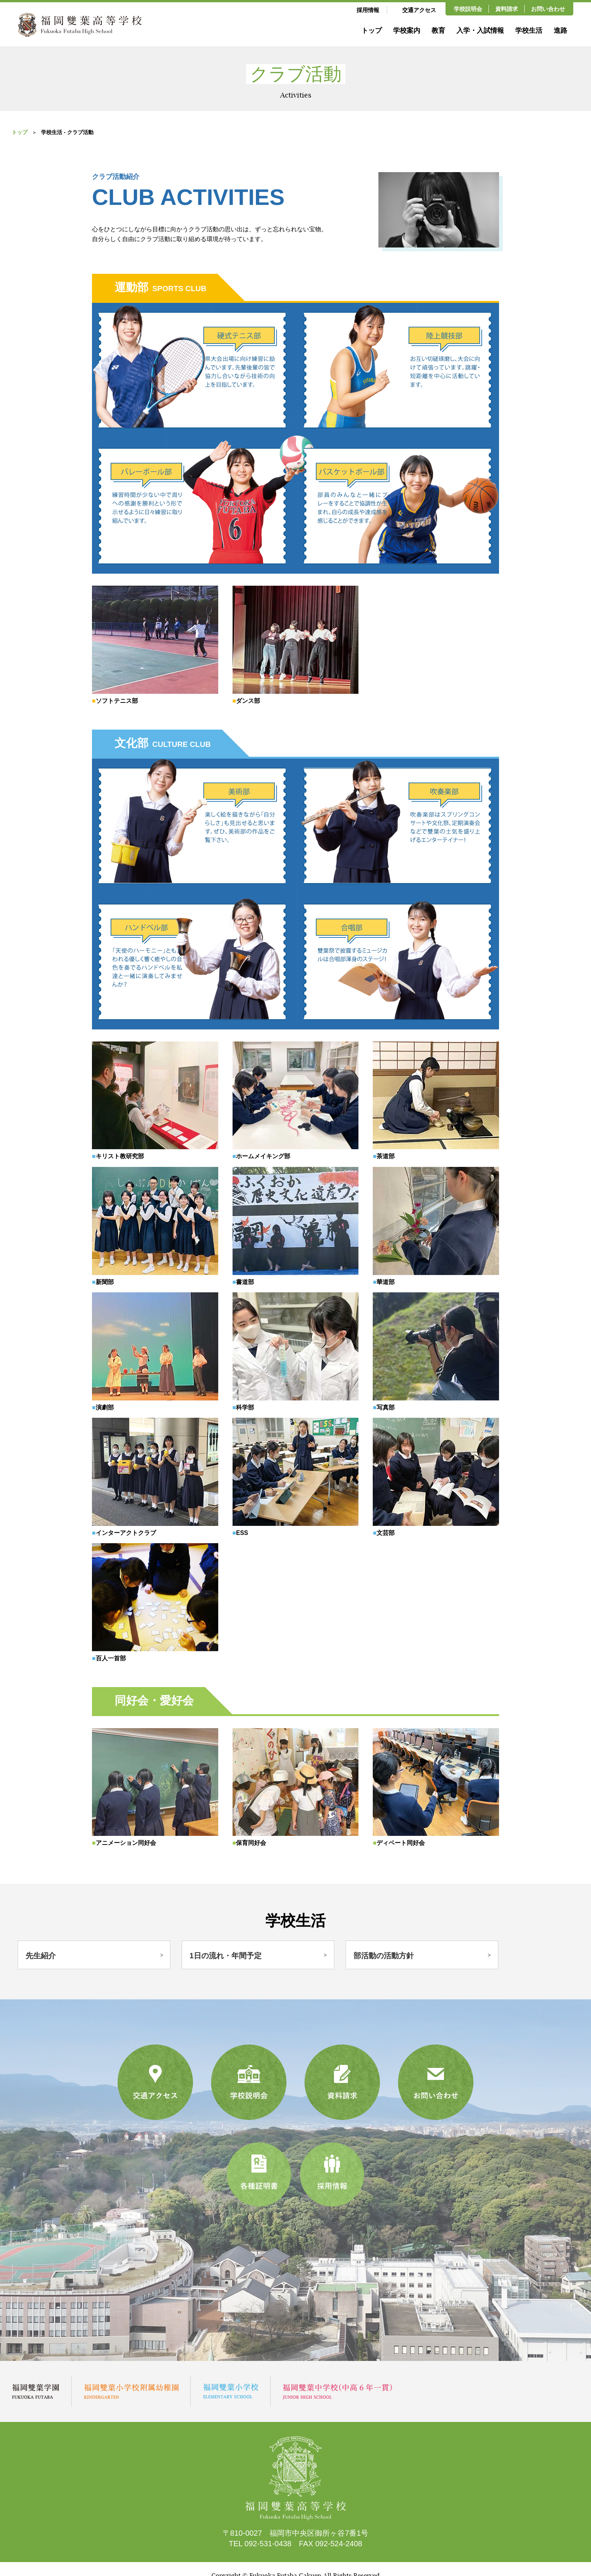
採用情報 (368, 10)
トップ (371, 30)
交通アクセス (419, 10)
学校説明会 (468, 9)
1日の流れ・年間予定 (226, 1954)
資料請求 (506, 9)
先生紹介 (41, 1954)
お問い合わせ (548, 9)
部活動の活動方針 (384, 1954)
